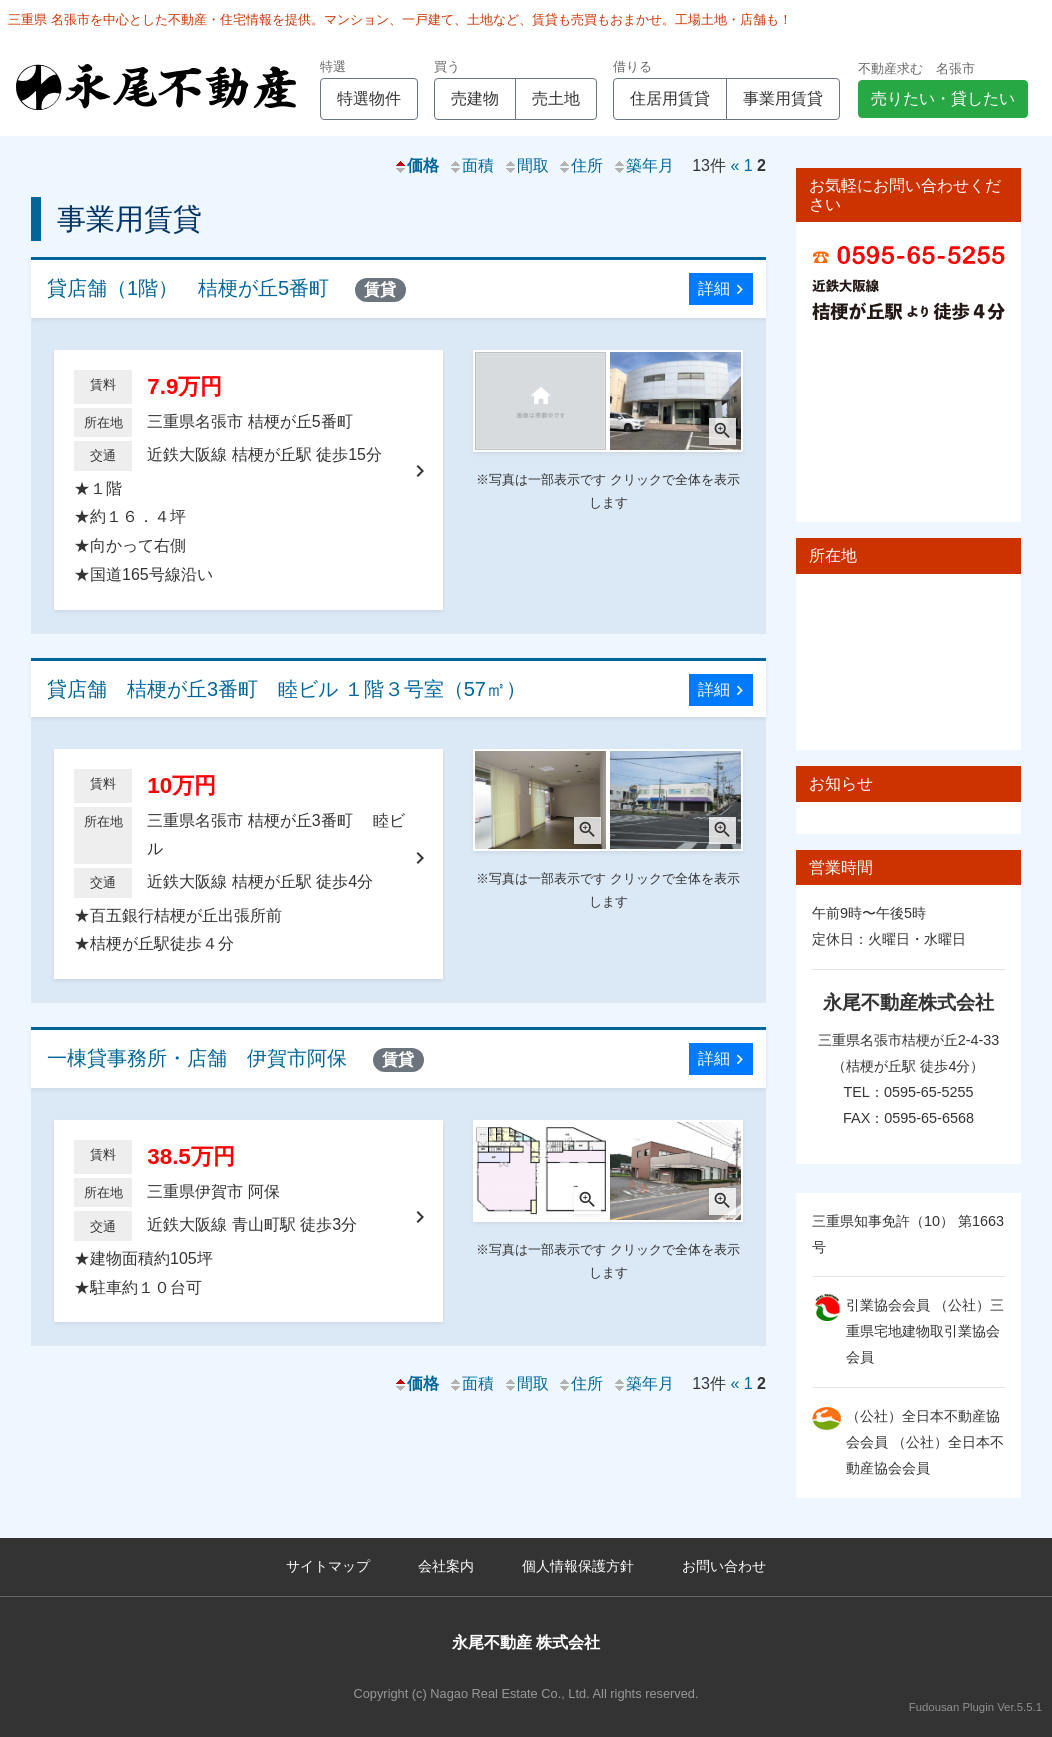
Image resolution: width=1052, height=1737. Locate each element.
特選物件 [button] (369, 98)
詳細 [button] (723, 289)
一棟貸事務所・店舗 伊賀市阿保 (235, 1059)
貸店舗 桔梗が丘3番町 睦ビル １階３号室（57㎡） (286, 689)
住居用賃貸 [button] (670, 98)
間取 (526, 165)
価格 (416, 165)
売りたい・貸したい (943, 98)
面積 (471, 165)
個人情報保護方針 (578, 1566)
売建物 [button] (475, 98)
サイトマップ (328, 1566)
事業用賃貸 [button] (783, 98)
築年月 (643, 165)
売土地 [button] (556, 98)
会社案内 (446, 1566)
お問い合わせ (724, 1566)
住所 (580, 165)
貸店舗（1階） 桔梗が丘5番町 (226, 289)
